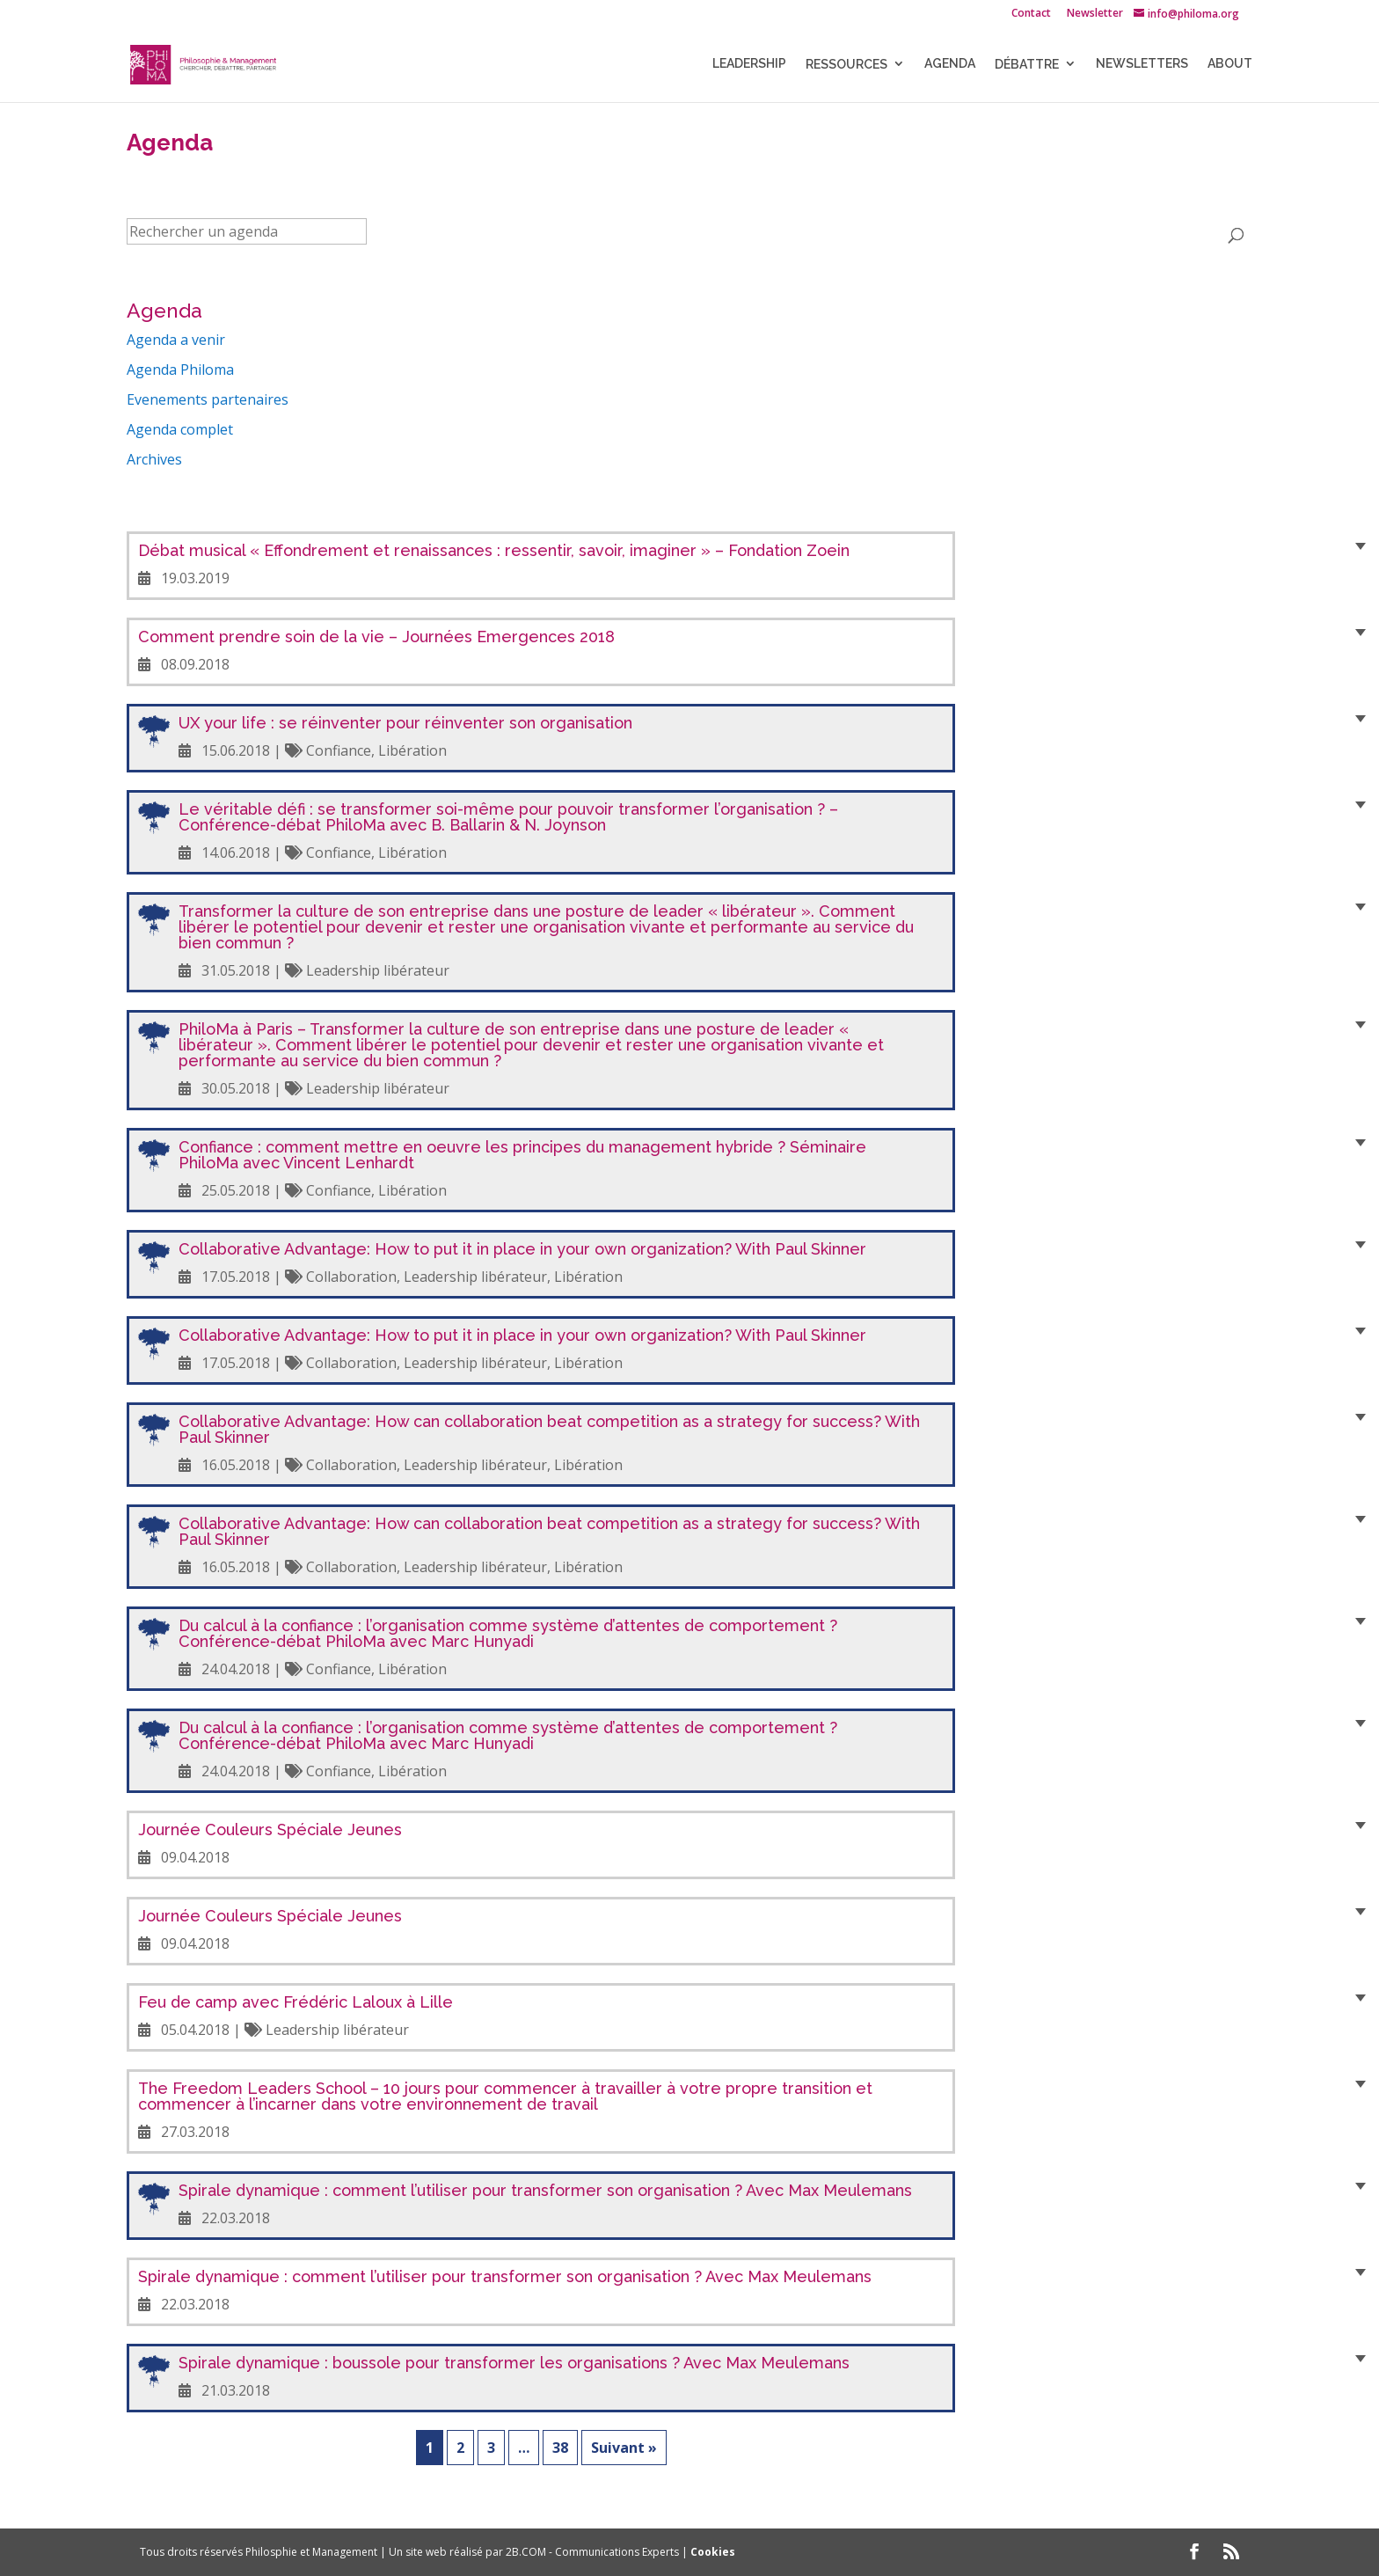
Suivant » (624, 2447)
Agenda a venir (176, 339)
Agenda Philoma (180, 369)
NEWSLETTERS (1142, 65)
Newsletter (1095, 14)
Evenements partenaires (207, 399)
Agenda (949, 65)
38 (560, 2447)
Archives (154, 459)
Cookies (712, 2551)
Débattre (1027, 66)
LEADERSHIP (749, 65)
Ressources (846, 66)
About (1230, 65)
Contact (1031, 14)
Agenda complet (180, 429)
